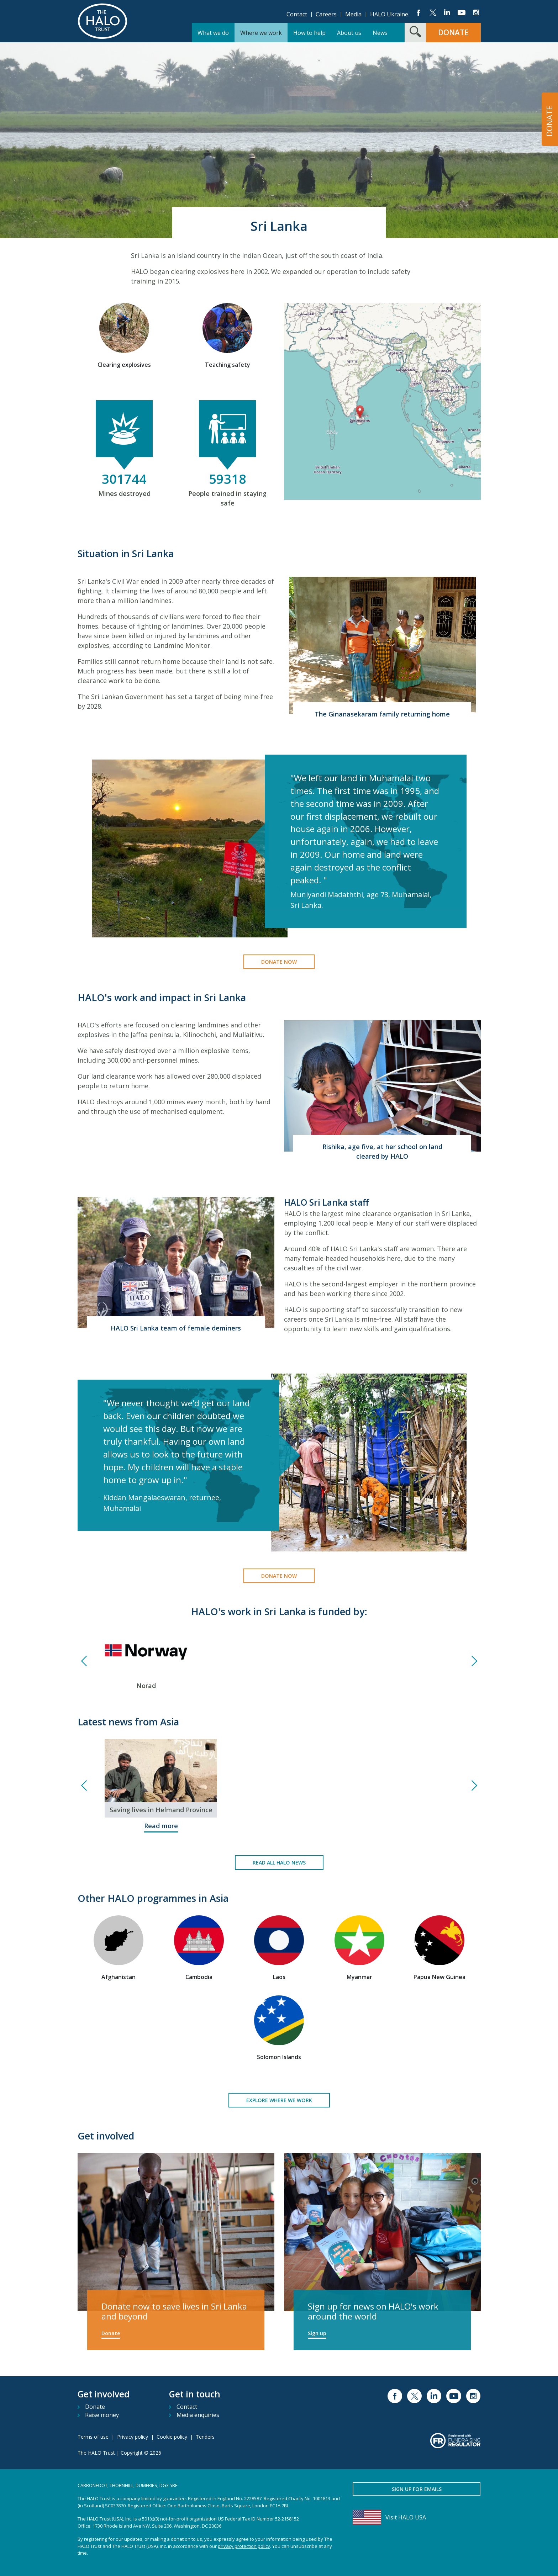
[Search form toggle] (415, 32)
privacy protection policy (244, 2546)
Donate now (279, 961)
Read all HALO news (279, 1862)
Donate (110, 2333)
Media (353, 14)
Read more (161, 1825)
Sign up (317, 2333)
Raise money (102, 2415)
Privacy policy (132, 2436)
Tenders (205, 2436)
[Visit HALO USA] (417, 2517)
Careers (326, 14)
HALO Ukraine (389, 14)
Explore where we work (279, 2100)
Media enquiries (198, 2415)
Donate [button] (453, 32)
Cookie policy (172, 2436)
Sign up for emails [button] (417, 2489)
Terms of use (93, 2436)
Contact (296, 14)
